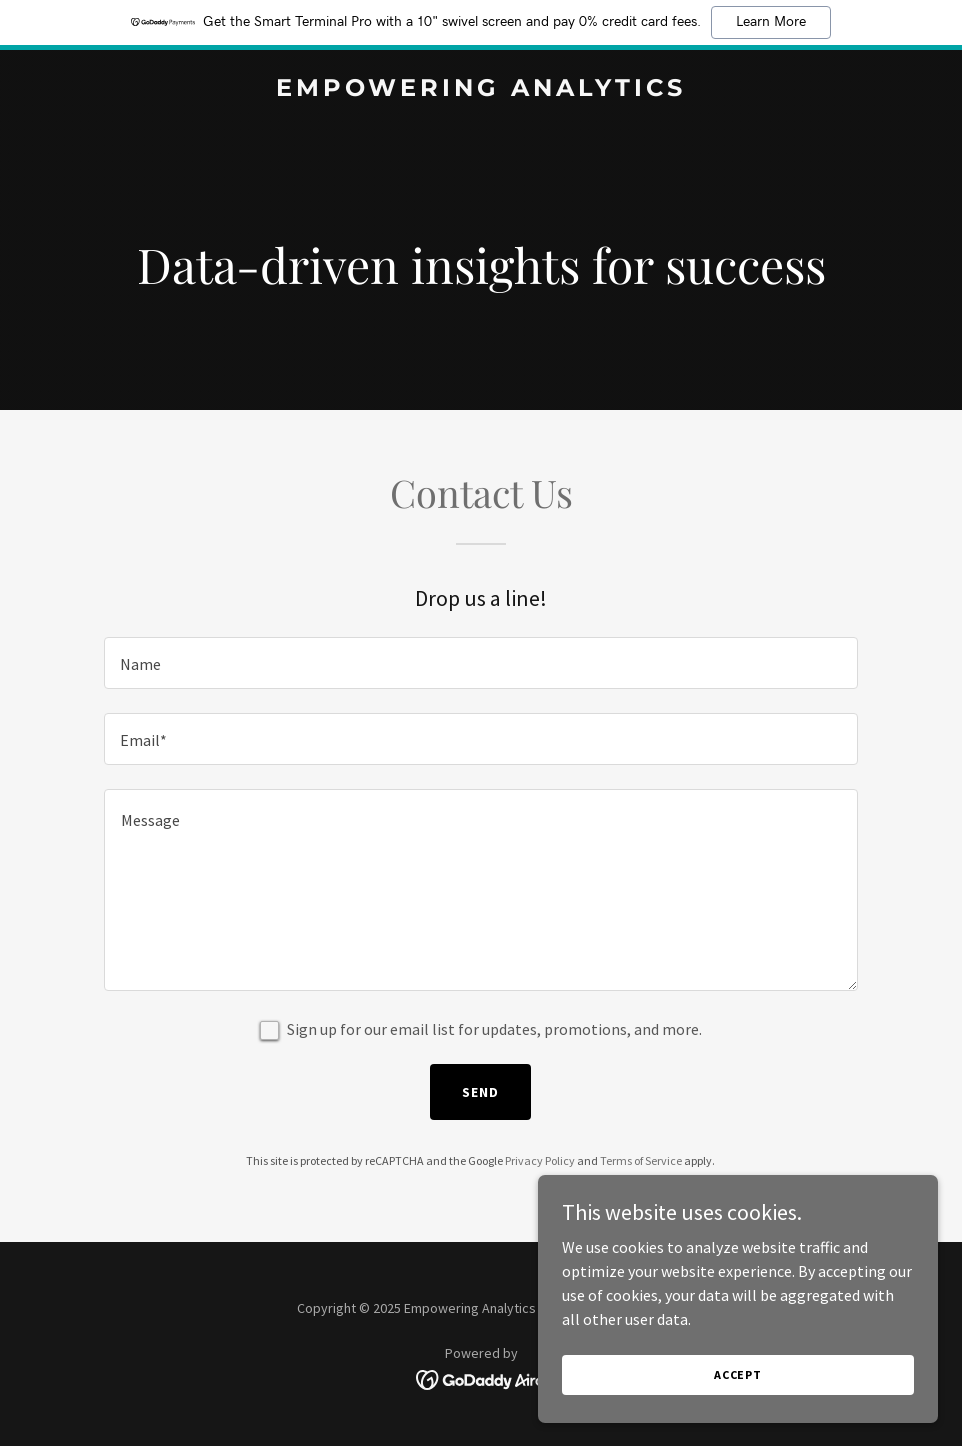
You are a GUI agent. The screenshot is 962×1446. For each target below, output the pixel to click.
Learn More (771, 22)
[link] (481, 90)
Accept (738, 1374)
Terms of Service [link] (641, 1160)
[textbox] (481, 663)
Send (480, 1092)
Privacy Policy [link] (540, 1160)
